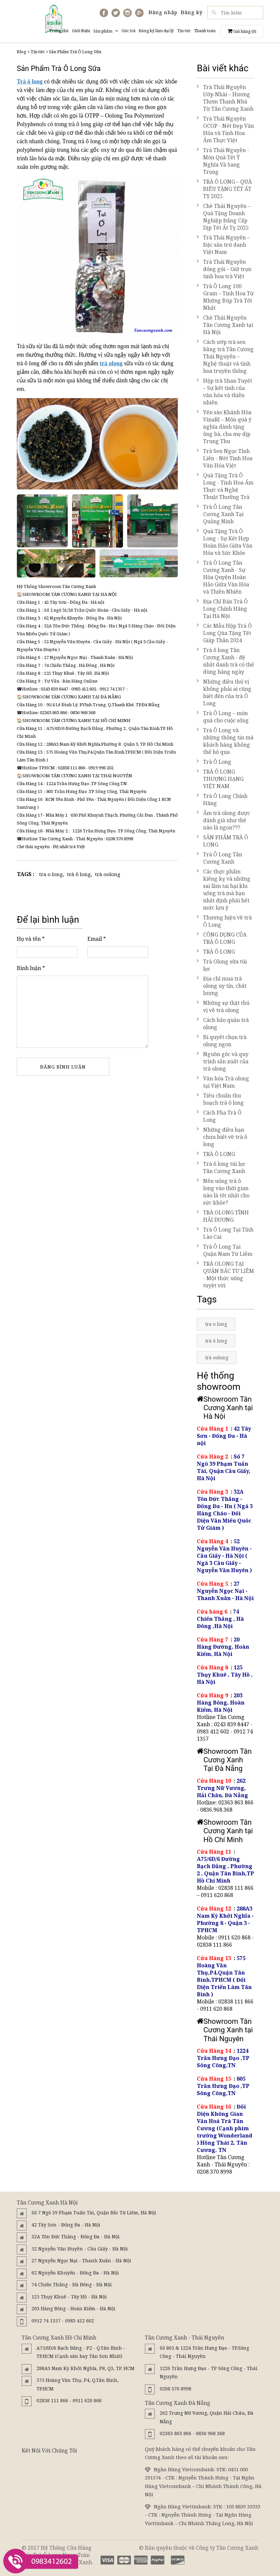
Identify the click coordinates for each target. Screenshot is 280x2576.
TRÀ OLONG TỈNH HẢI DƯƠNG (223, 1216)
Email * (96, 938)
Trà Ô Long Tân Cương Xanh (219, 858)
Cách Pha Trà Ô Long (219, 1116)
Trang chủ (59, 31)
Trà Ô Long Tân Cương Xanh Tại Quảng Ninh (220, 514)
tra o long (51, 874)
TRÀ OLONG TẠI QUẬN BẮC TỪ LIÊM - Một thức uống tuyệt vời (225, 1274)
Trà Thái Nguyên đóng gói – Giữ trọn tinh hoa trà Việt (224, 269)
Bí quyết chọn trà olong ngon (221, 1040)
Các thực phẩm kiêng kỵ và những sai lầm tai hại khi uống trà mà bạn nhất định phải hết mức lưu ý (223, 889)
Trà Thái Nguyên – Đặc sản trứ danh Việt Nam (223, 245)
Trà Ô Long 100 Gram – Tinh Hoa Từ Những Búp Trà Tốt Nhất (225, 296)
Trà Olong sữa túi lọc (222, 965)
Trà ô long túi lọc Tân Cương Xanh (221, 1167)
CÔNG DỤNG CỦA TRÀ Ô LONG (221, 938)
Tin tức (184, 31)
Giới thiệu (81, 31)
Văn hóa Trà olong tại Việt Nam (223, 1082)
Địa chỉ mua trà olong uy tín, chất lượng (221, 986)
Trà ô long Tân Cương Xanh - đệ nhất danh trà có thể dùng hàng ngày (225, 660)
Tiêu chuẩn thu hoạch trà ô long (220, 1099)
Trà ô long (30, 81)
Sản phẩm (105, 31)
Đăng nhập (163, 12)
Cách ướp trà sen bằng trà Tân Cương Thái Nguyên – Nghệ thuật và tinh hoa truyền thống (225, 356)
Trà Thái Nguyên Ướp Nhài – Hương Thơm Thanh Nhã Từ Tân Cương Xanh (225, 97)
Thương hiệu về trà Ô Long (224, 921)
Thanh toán (205, 31)
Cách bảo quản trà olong (223, 1023)
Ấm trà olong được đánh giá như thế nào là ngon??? (223, 820)
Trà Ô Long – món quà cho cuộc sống (223, 717)
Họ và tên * (31, 938)
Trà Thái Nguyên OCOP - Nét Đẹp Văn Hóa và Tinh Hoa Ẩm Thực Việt (225, 129)
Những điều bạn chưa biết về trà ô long (222, 1137)
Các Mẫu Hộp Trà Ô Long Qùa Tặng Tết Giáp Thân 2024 (224, 633)
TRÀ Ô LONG (216, 951)
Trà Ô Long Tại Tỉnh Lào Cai (225, 1233)
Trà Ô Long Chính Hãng (222, 799)
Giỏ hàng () (241, 31)
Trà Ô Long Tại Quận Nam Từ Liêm (224, 1250)
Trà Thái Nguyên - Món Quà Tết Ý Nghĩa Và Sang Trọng (223, 161)
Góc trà (128, 31)
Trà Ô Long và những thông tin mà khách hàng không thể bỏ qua (225, 741)
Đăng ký (191, 12)
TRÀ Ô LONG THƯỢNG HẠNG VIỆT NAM (220, 779)
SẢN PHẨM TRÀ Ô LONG (222, 841)
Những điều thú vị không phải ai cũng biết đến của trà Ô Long (224, 692)
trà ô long (79, 874)
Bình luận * (31, 968)
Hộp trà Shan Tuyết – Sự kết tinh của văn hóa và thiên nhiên (224, 391)
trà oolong (107, 874)
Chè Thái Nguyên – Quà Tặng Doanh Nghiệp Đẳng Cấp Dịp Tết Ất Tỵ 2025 (223, 216)
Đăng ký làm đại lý (156, 31)
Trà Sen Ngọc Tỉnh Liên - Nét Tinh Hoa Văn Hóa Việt (224, 458)
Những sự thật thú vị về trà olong (223, 1006)
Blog (21, 52)
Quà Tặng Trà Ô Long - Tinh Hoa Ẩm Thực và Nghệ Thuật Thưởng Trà (225, 486)
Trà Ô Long (214, 761)
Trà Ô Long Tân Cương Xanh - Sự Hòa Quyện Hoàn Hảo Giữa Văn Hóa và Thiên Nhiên (223, 577)
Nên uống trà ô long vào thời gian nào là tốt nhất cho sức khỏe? (223, 1191)
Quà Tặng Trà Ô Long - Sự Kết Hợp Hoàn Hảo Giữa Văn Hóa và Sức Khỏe (224, 542)
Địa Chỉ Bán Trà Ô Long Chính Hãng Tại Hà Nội (222, 609)
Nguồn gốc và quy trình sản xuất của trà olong (222, 1061)
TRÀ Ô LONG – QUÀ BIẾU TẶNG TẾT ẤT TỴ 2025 (224, 189)
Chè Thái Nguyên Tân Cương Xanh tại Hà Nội (225, 325)
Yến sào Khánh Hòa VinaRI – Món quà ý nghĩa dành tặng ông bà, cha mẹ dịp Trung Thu (224, 427)
